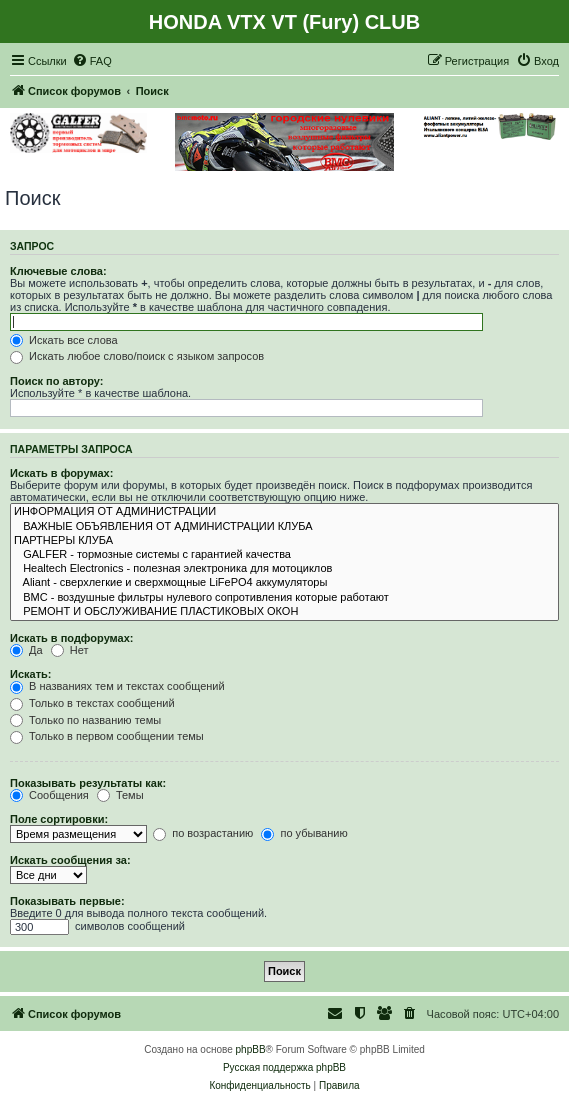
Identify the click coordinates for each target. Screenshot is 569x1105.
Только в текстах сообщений (92, 703)
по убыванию (304, 833)
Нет (70, 650)
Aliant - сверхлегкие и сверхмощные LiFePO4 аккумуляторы (284, 583)
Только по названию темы (85, 720)
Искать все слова (64, 340)
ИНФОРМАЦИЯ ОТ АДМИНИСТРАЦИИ (284, 512)
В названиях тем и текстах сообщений (117, 686)
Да (26, 650)
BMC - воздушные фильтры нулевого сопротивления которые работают (284, 598)
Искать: (30, 674)
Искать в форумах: (61, 473)
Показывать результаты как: (88, 783)
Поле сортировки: (59, 819)
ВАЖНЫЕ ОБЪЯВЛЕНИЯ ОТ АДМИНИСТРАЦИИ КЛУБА (284, 527)
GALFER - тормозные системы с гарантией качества (284, 555)
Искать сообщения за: (70, 860)
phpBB (251, 1049)
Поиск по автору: (56, 381)
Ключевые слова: (58, 271)
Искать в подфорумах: (72, 638)
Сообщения (49, 795)
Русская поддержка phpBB (284, 1067)
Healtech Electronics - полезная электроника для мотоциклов (284, 569)
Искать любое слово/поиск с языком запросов (137, 356)
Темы (120, 795)
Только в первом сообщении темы (107, 736)
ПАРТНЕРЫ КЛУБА (284, 541)
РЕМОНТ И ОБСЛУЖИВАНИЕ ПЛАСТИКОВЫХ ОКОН (284, 612)
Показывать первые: (67, 901)
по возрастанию (203, 833)
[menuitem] (92, 61)
